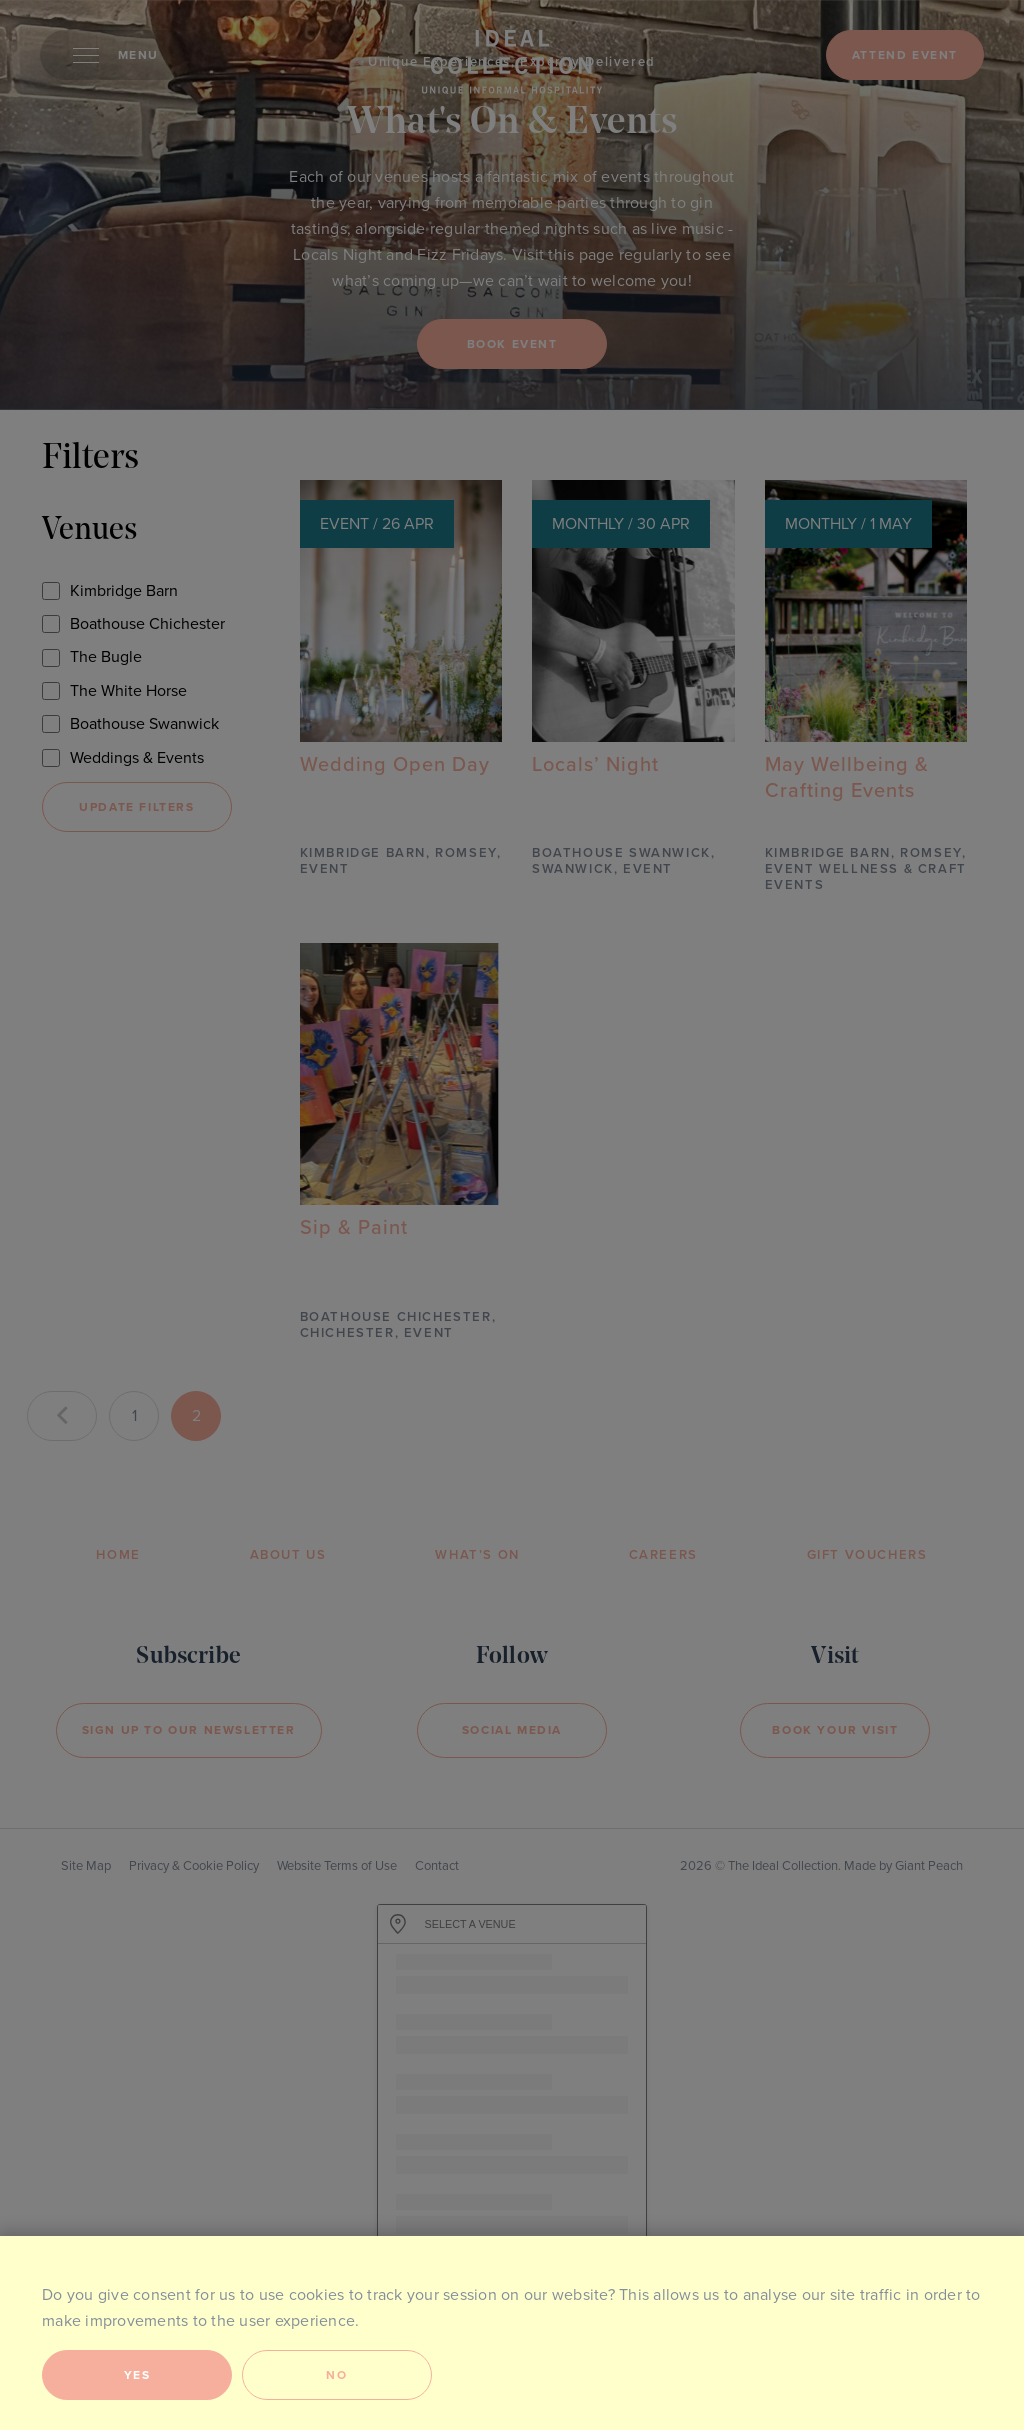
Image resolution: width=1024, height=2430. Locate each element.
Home (118, 1555)
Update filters (136, 807)
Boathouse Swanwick (144, 724)
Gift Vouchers (867, 1555)
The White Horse (128, 691)
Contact (437, 1866)
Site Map (86, 1866)
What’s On (477, 1555)
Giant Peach (929, 1866)
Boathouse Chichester (147, 624)
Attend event (905, 55)
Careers (663, 1555)
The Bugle (106, 657)
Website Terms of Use (337, 1866)
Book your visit (835, 1730)
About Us (288, 1555)
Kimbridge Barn (124, 591)
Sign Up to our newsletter (189, 1730)
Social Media (512, 1730)
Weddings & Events (137, 758)
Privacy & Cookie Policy (194, 1866)
